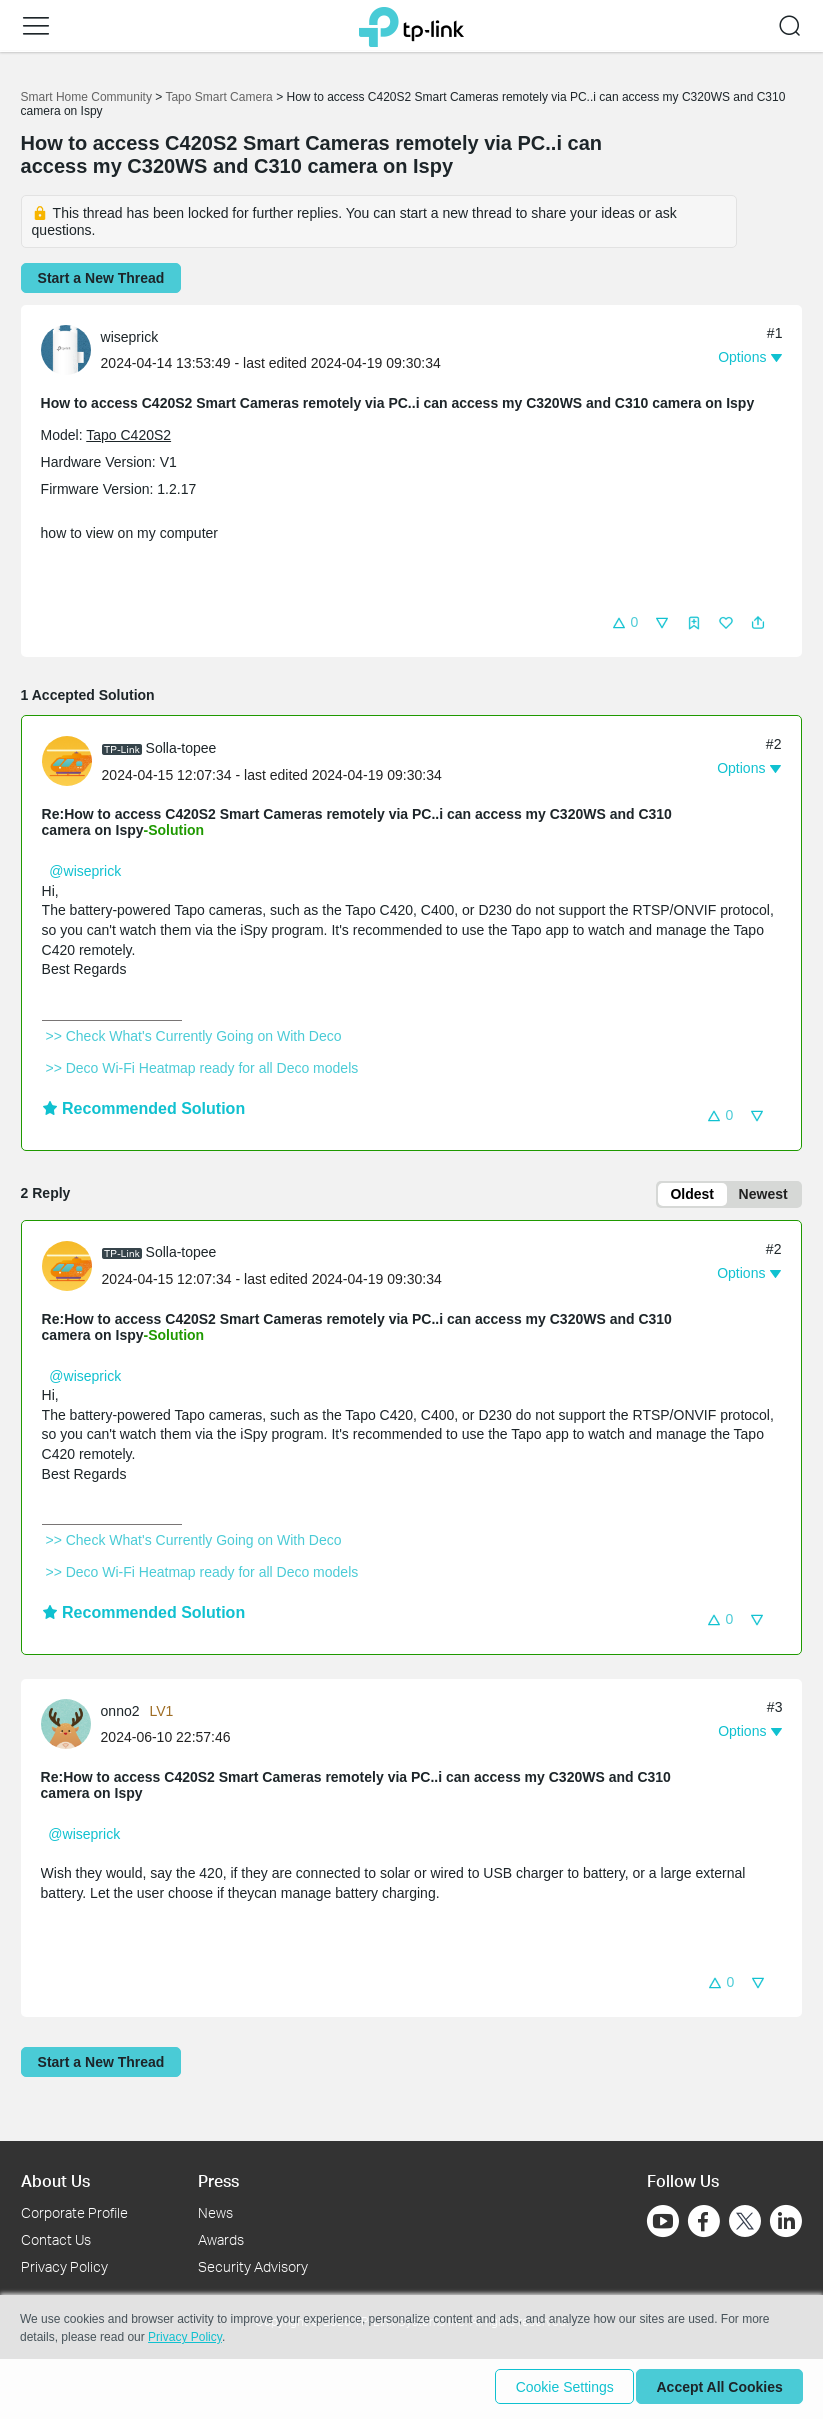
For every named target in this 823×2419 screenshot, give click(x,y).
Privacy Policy (64, 2266)
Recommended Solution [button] (144, 1108)
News (215, 2212)
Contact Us (56, 2239)
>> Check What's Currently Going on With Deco (194, 1036)
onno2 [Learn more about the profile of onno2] (120, 1714)
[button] (36, 26)
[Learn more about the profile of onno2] (71, 1726)
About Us (55, 2180)
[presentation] (66, 350)
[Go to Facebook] (704, 2221)
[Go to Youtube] (663, 2221)
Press (218, 2180)
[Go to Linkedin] (786, 2221)
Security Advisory (253, 2266)
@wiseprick (85, 871)
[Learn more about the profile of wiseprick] (71, 348)
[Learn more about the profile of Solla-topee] (72, 760)
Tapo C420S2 (128, 435)
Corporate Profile (74, 2212)
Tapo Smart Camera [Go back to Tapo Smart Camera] (218, 97)
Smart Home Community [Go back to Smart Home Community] (86, 97)
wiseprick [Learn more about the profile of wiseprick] (130, 337)
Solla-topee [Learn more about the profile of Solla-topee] (181, 748)
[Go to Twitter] (745, 2223)
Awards (221, 2239)
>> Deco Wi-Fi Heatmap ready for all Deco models (202, 1068)
